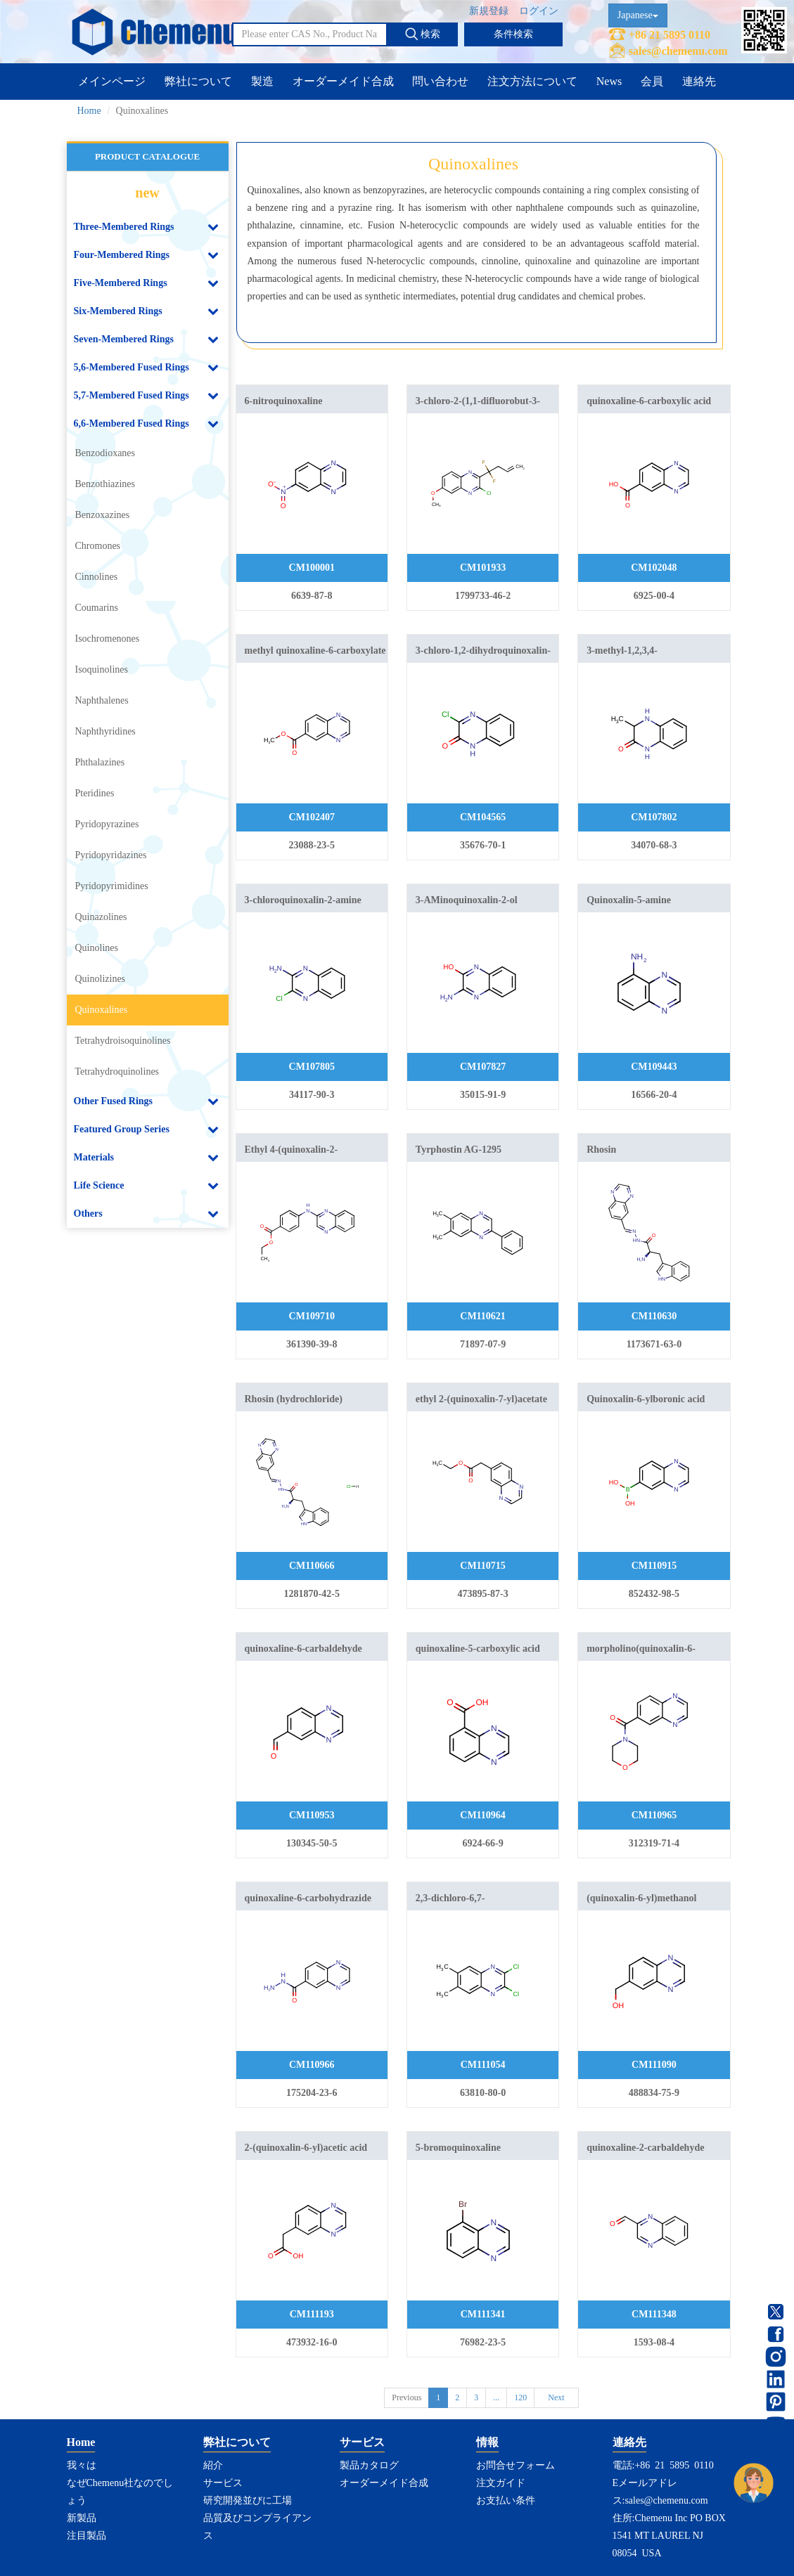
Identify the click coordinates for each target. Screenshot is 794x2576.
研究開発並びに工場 (247, 2500)
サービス (223, 2483)
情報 (487, 2442)
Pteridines (95, 793)
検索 (422, 34)
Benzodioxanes (105, 453)
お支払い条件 (505, 2500)
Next (556, 2397)
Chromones (98, 546)
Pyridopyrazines (107, 824)
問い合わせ (440, 81)
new (147, 192)
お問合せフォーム (515, 2465)
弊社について (198, 81)
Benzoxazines (102, 515)
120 (520, 2397)
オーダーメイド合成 (343, 81)
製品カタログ (369, 2465)
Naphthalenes (102, 700)
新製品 (81, 2518)
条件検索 (513, 34)
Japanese (637, 15)
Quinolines (96, 948)
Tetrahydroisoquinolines (123, 1040)
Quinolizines (100, 978)
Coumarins (96, 607)
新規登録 (488, 11)
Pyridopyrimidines (111, 886)
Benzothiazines (105, 484)
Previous (406, 2397)
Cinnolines (96, 576)
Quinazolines (101, 917)
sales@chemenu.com (678, 51)
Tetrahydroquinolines (117, 1071)
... (496, 2397)
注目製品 (86, 2535)
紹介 (213, 2465)
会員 (652, 81)
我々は (81, 2465)
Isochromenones (107, 638)
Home (89, 110)
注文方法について (532, 81)
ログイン (538, 11)
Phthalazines (100, 762)
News (609, 81)
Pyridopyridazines (111, 855)
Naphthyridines (105, 731)
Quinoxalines (101, 1009)
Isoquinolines (101, 669)
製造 (262, 81)
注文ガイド (500, 2483)
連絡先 (699, 81)
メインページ (112, 81)
